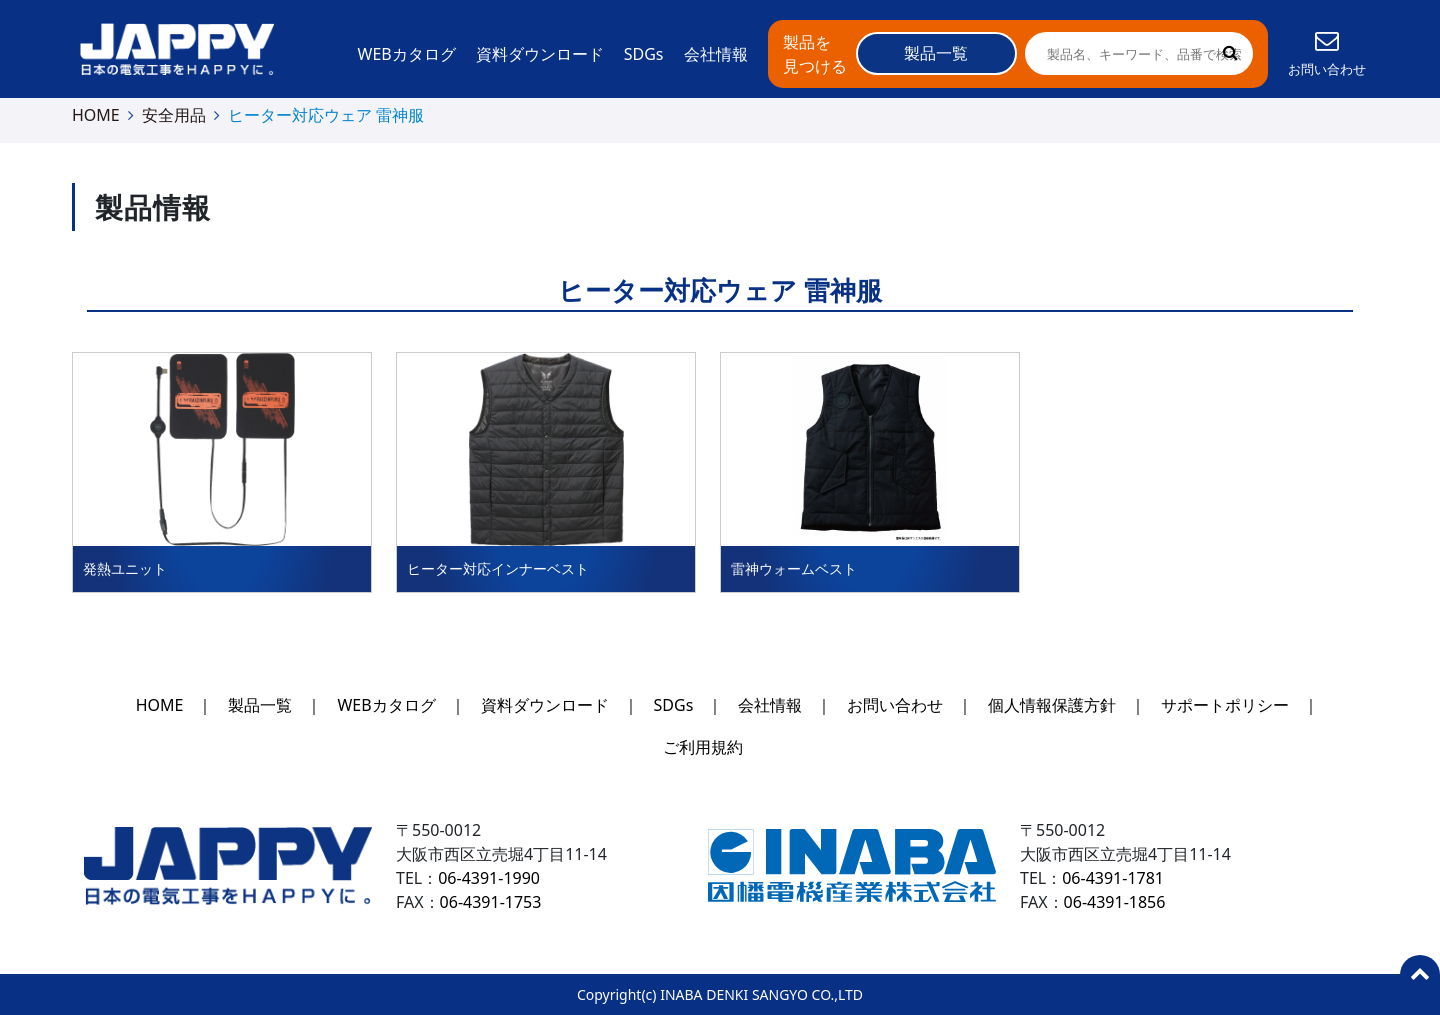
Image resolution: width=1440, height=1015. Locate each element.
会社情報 (716, 54)
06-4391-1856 (1115, 902)
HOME (96, 115)
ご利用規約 (703, 747)
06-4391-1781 (1113, 878)
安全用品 (174, 115)
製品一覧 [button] (936, 53)
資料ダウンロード (540, 54)
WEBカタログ (407, 54)
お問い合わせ (895, 705)
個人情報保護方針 (1052, 705)
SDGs (644, 54)
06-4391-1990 (489, 878)
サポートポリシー (1225, 705)
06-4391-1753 (491, 902)
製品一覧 (260, 705)
